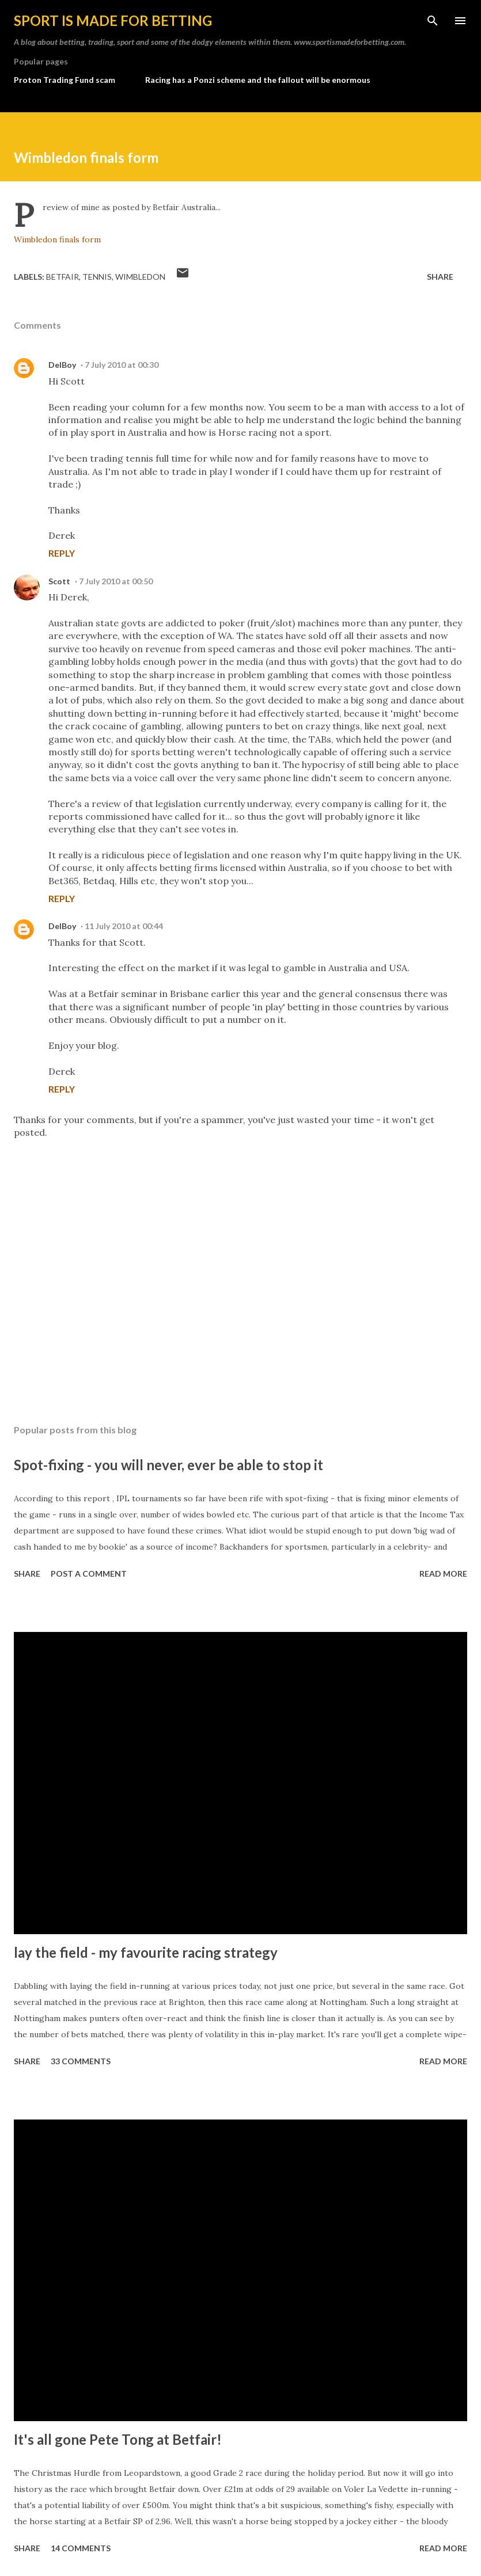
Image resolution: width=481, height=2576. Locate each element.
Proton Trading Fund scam (64, 80)
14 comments (81, 2548)
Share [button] (440, 276)
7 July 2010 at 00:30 (121, 365)
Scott (59, 581)
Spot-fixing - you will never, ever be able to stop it (168, 1464)
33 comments (81, 2061)
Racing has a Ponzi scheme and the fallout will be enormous (257, 80)
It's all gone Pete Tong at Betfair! (118, 2439)
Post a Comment (89, 1573)
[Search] (433, 21)
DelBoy (62, 365)
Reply (61, 552)
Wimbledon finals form (57, 239)
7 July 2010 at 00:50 (116, 581)
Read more (443, 1573)
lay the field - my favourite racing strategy (146, 1952)
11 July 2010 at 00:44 (124, 926)
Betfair (62, 276)
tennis (97, 276)
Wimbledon (140, 276)
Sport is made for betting (113, 20)
